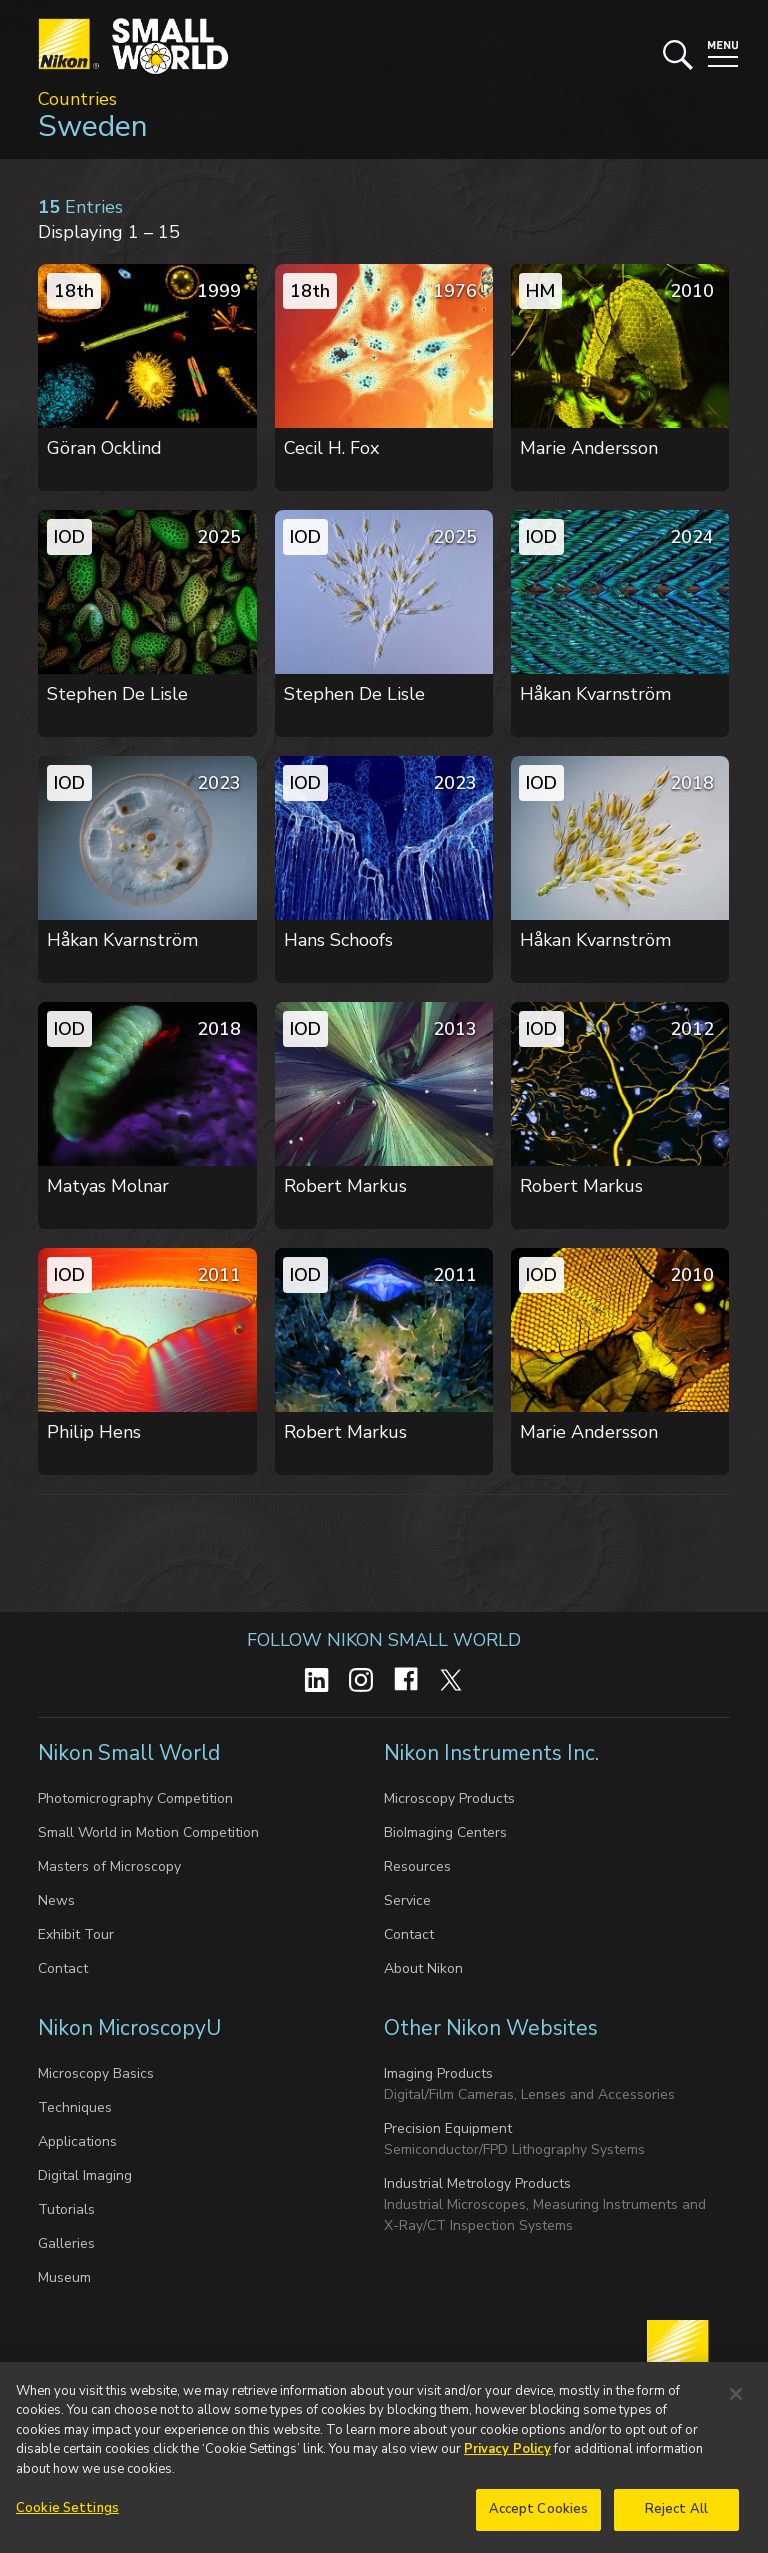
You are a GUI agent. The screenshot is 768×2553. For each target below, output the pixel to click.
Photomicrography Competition (135, 1798)
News (56, 1900)
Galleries (66, 2243)
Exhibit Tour (76, 1934)
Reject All (676, 2519)
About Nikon (423, 1968)
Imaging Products (438, 2073)
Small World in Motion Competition (148, 1832)
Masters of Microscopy (109, 1866)
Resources (417, 1866)
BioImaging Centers (445, 1832)
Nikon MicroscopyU (129, 2028)
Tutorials (66, 2209)
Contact (63, 1968)
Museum (64, 2277)
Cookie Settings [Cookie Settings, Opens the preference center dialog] (67, 2518)
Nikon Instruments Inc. (491, 1753)
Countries (77, 99)
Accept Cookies (539, 2519)
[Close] (736, 2403)
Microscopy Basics (96, 2073)
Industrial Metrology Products (477, 2183)
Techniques (75, 2107)
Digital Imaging (85, 2175)
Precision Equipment (448, 2128)
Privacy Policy (507, 2459)
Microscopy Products (449, 1798)
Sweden (93, 126)
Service (407, 1900)
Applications (77, 2141)
